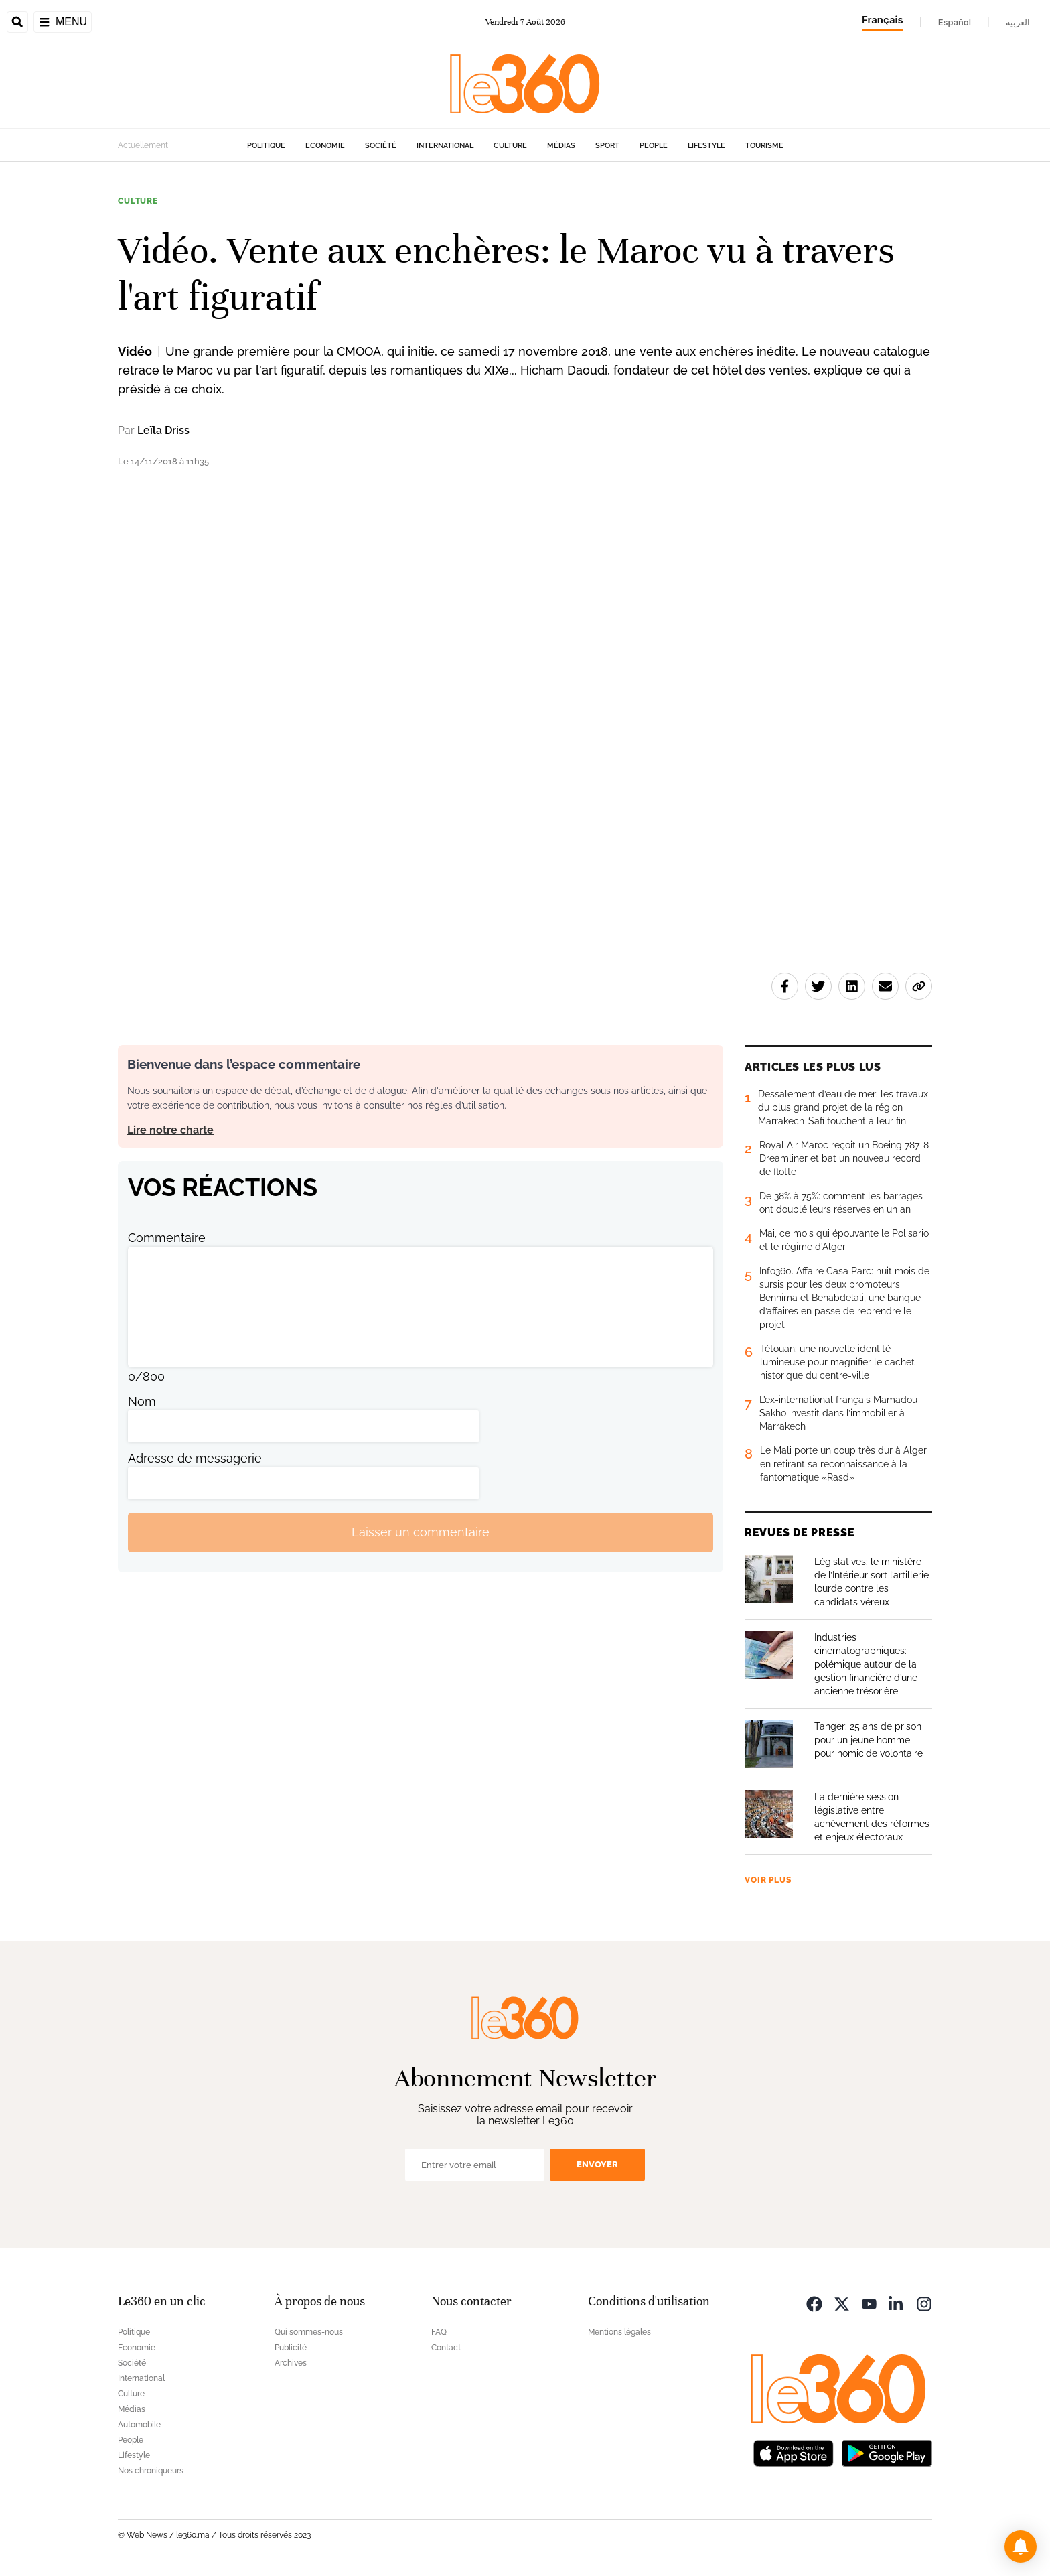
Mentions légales (619, 2332)
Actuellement (143, 145)
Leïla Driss (163, 430)
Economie (325, 145)
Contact (446, 2347)
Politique (266, 145)
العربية (1018, 22)
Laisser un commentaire (421, 1532)
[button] (1020, 2546)
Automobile (139, 2424)
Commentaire (167, 1238)
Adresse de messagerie (195, 1458)
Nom (142, 1401)
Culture (510, 145)
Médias (561, 145)
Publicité (291, 2347)
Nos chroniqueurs (150, 2471)
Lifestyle (706, 145)
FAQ (439, 2332)
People (654, 145)
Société (380, 145)
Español (954, 22)
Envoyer (597, 2164)
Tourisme (764, 145)
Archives (291, 2363)
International (445, 145)
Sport (607, 145)
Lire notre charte (170, 1130)
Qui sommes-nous (309, 2332)
